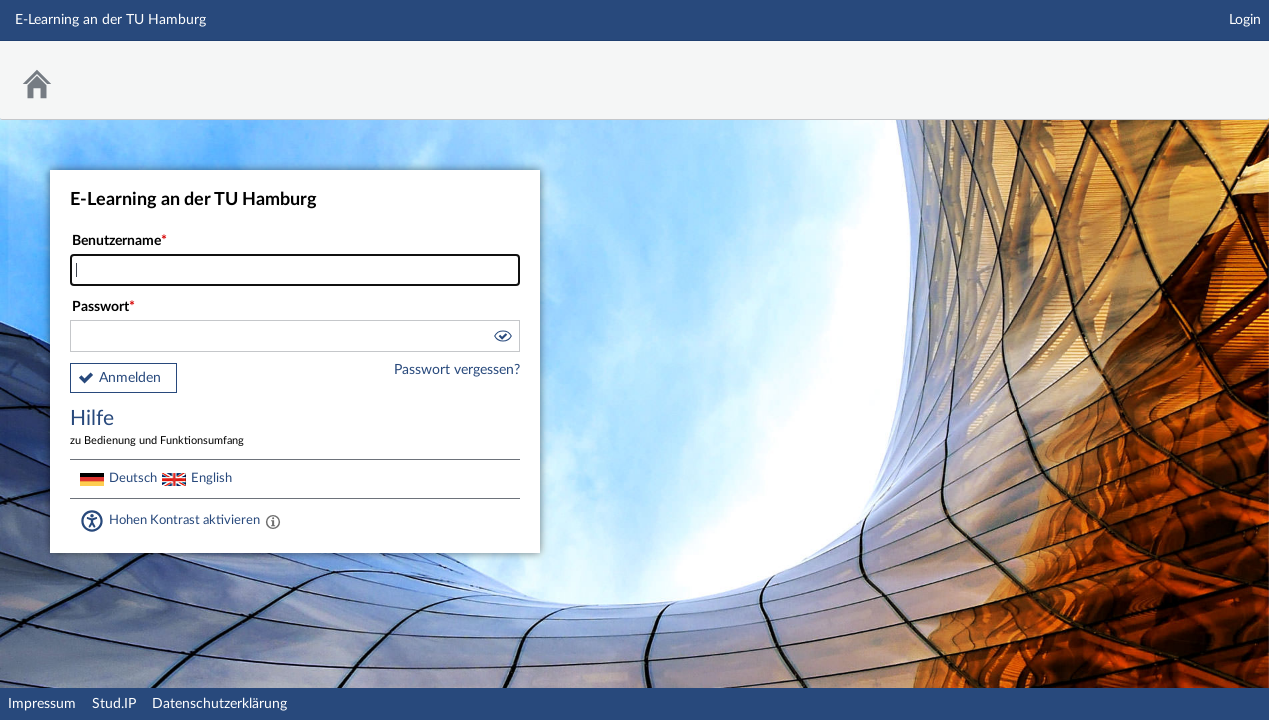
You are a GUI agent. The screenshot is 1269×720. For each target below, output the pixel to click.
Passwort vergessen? (457, 370)
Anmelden (130, 378)
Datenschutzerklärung (219, 704)
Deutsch (133, 478)
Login (1245, 20)
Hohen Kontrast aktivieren (184, 520)
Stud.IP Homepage (1192, 67)
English (211, 478)
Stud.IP (114, 704)
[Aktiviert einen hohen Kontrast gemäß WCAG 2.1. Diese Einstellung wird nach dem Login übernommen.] (273, 521)
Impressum (42, 704)
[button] (502, 339)
